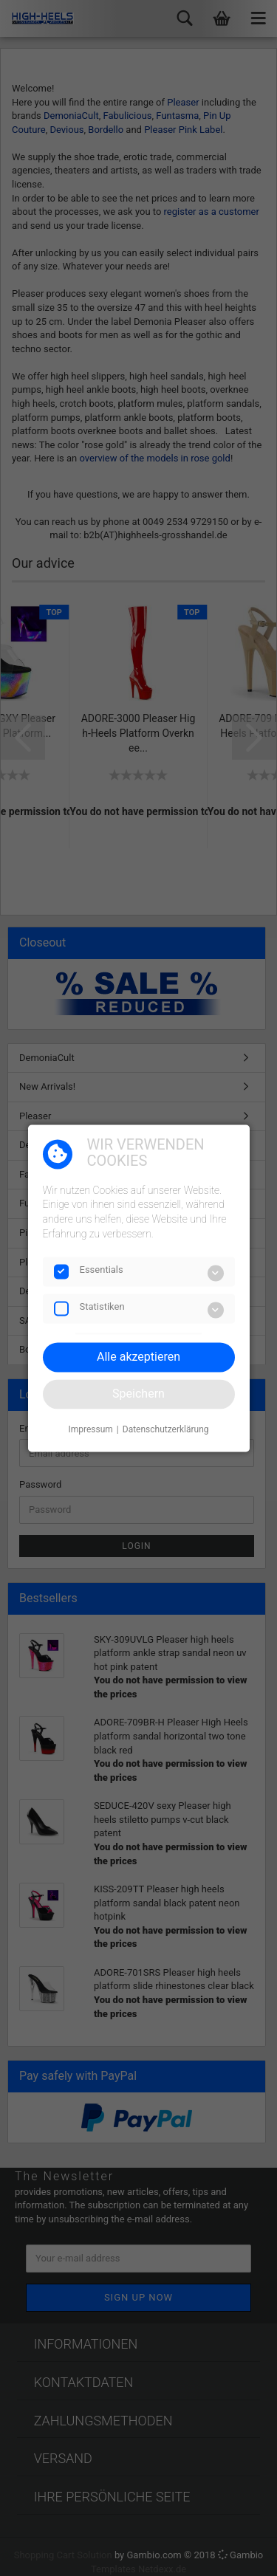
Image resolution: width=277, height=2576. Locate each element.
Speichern (138, 1394)
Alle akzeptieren (138, 1357)
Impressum (90, 1430)
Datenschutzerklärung (166, 1430)
